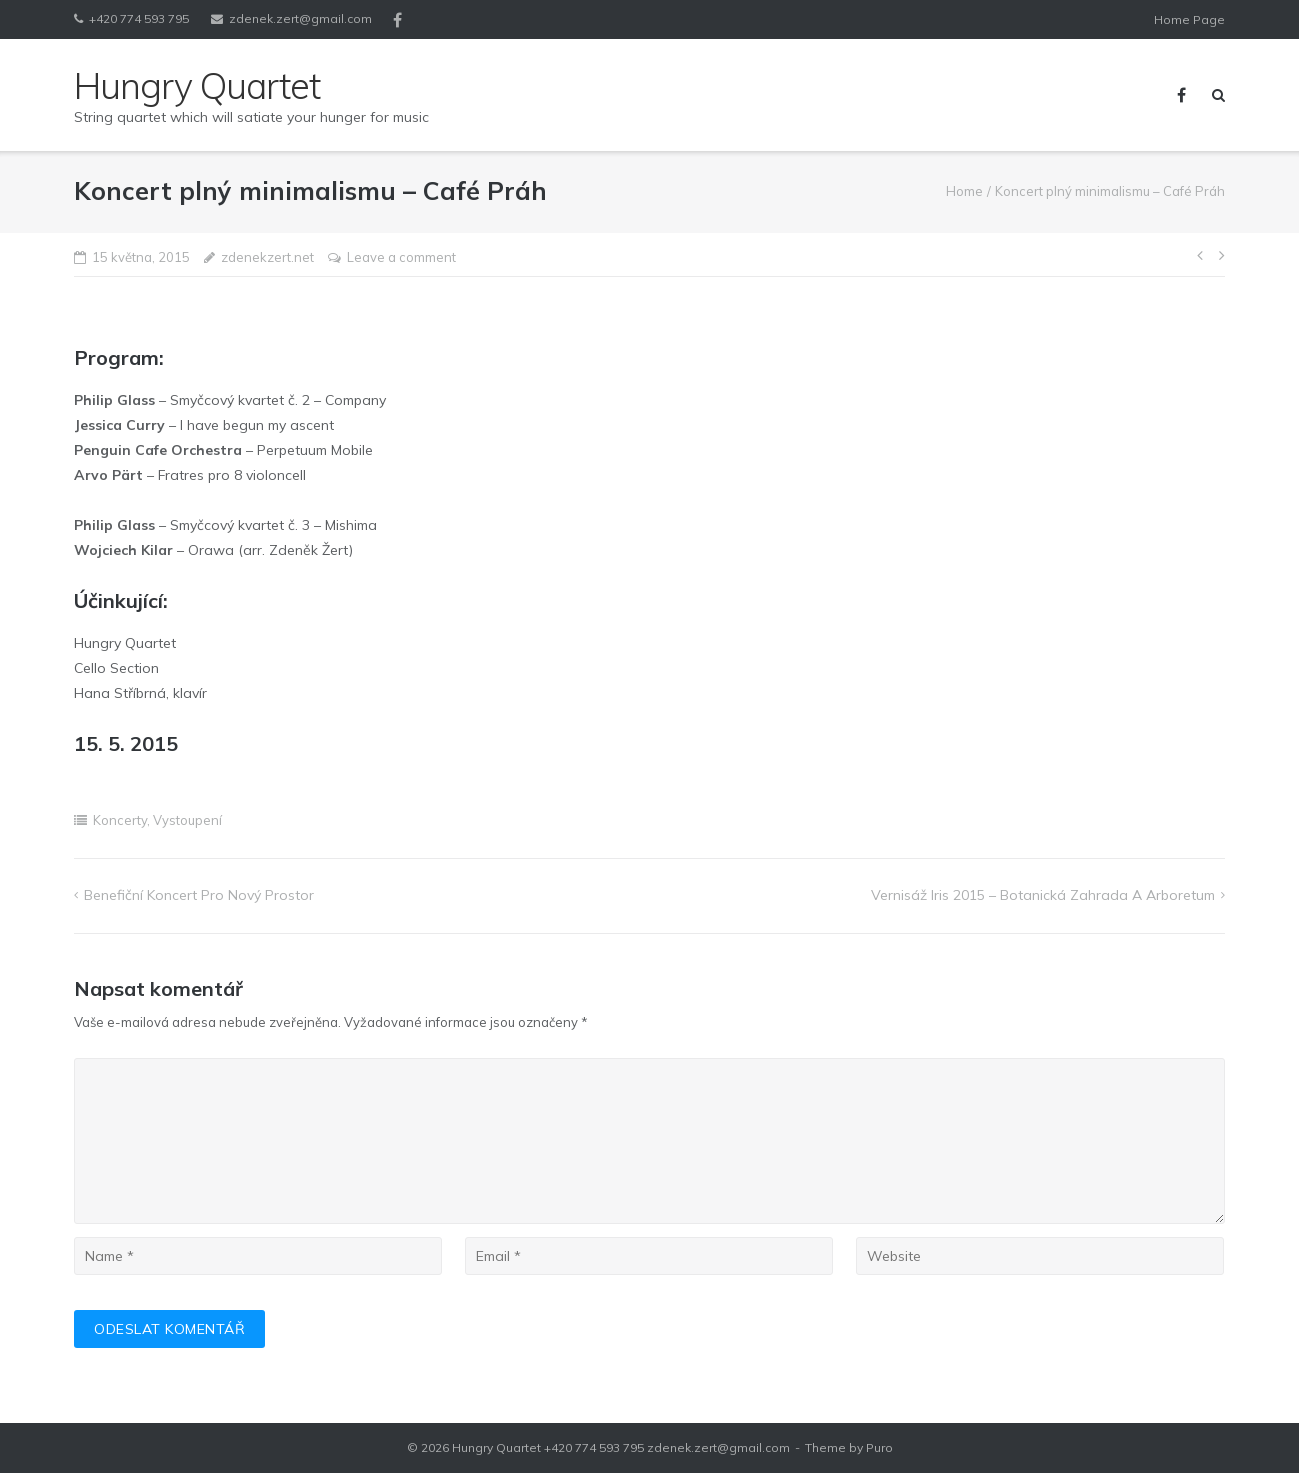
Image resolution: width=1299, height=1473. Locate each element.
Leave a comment (401, 257)
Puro (879, 1447)
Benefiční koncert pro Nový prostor (199, 895)
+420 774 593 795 (139, 18)
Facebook (397, 20)
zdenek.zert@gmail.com (300, 18)
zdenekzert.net (267, 257)
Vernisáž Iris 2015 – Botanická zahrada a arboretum (1043, 895)
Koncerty (120, 820)
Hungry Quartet (496, 1447)
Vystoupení (187, 820)
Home (964, 191)
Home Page (1189, 19)
